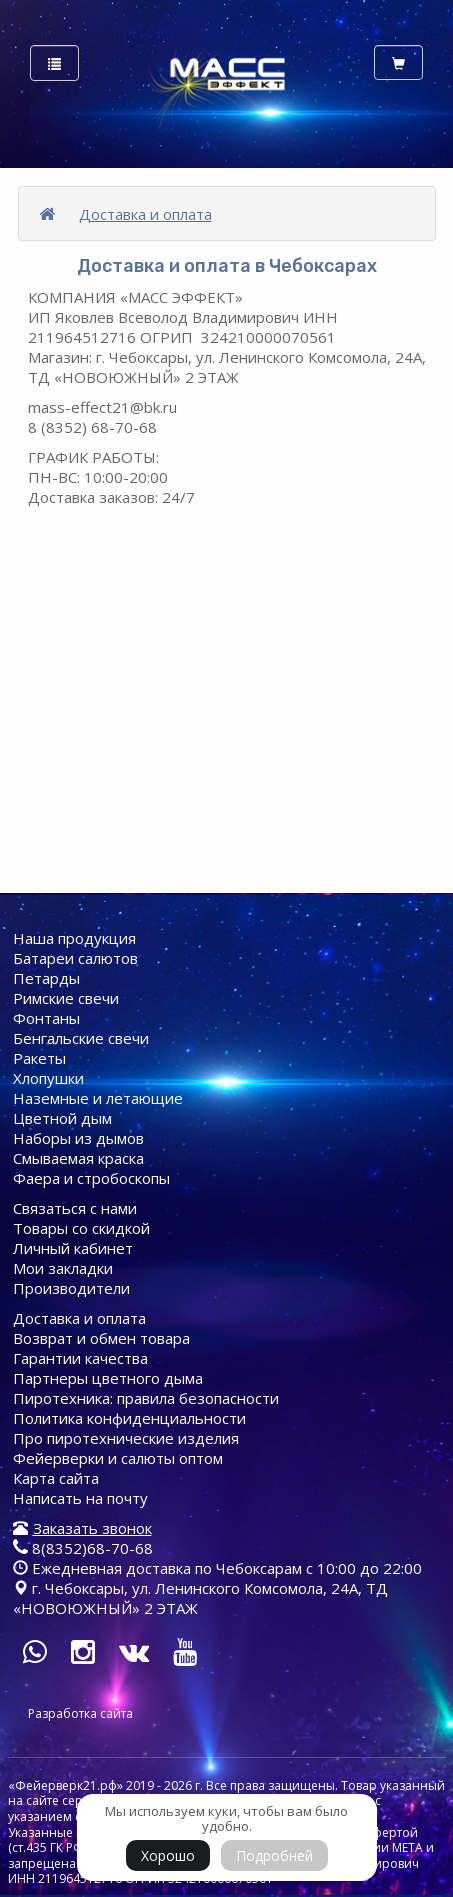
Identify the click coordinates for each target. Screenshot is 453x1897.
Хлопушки (48, 1078)
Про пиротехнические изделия (126, 1438)
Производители (71, 1288)
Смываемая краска (78, 1158)
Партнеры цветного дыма (108, 1378)
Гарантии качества (80, 1358)
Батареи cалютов (75, 958)
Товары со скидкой (81, 1228)
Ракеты (39, 1058)
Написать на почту (80, 1498)
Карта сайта (56, 1478)
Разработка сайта (80, 1713)
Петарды (46, 978)
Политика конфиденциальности (129, 1418)
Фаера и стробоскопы (91, 1178)
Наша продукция (74, 938)
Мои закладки (63, 1268)
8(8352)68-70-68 (83, 1548)
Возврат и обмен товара (101, 1338)
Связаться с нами (75, 1208)
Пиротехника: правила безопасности (146, 1398)
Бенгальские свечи (81, 1038)
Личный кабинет (73, 1248)
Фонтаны (46, 1018)
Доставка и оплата (145, 214)
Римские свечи (66, 998)
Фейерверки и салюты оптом (118, 1458)
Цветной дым (62, 1118)
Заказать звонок (92, 1528)
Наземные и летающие (98, 1098)
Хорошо (168, 1855)
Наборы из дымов (78, 1138)
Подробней (274, 1855)
